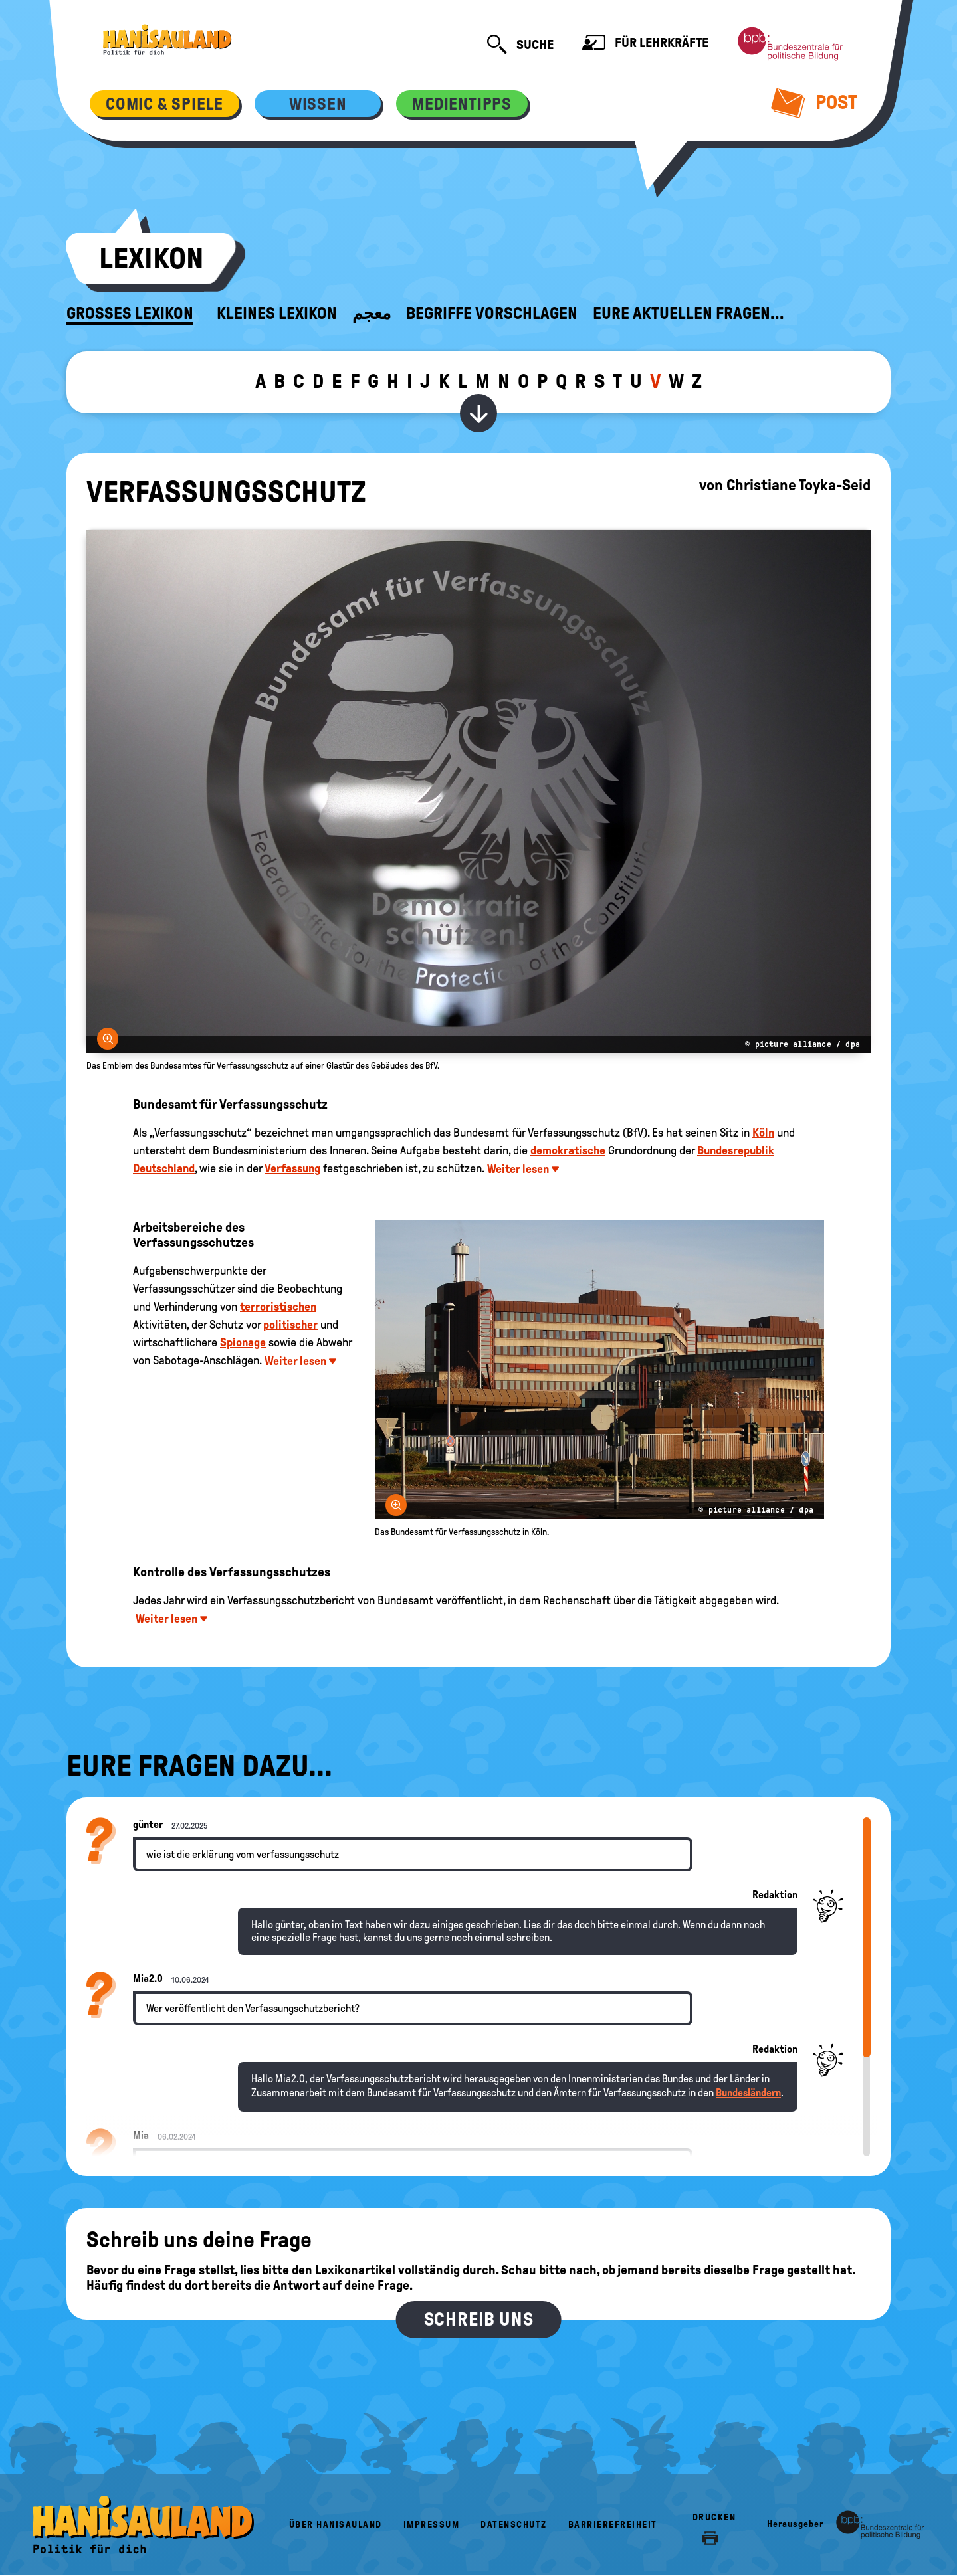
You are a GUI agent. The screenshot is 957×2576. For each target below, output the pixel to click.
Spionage (243, 1342)
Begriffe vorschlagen (492, 313)
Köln (763, 1132)
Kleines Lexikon (277, 313)
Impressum (431, 2525)
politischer (290, 1324)
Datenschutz (513, 2525)
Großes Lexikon (129, 313)
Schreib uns (479, 2319)
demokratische (567, 1150)
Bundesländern (748, 2092)
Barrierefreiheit (612, 2525)
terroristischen (278, 1306)
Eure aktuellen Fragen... (688, 313)
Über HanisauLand (335, 2525)
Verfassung (292, 1168)
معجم (371, 313)
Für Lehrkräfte (645, 44)
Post (814, 102)
